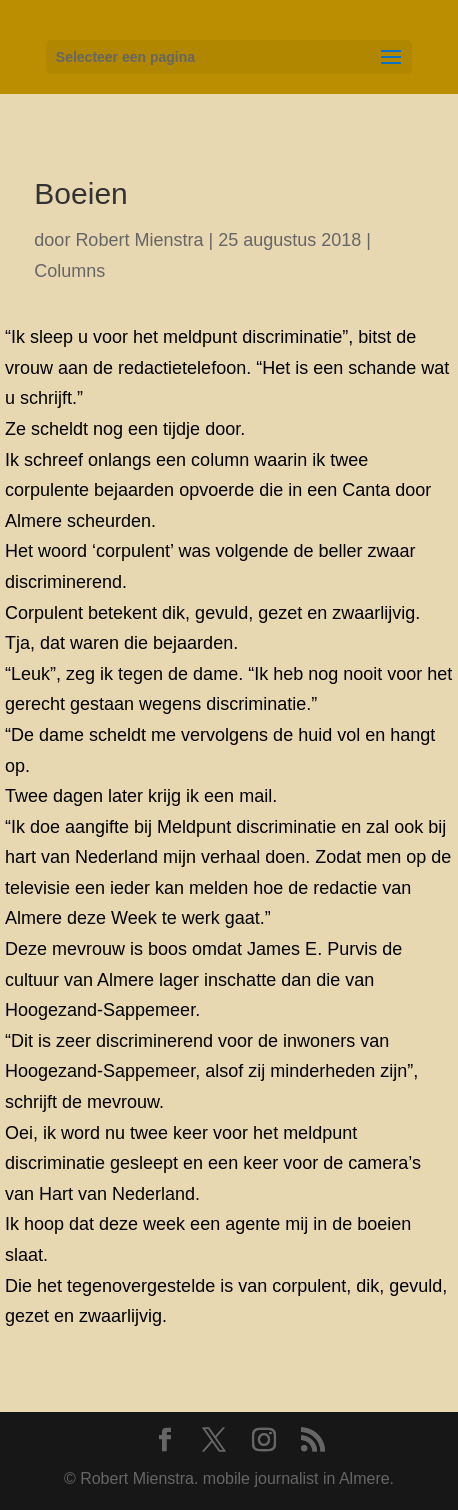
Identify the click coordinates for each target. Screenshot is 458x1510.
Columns (69, 271)
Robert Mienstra (139, 240)
